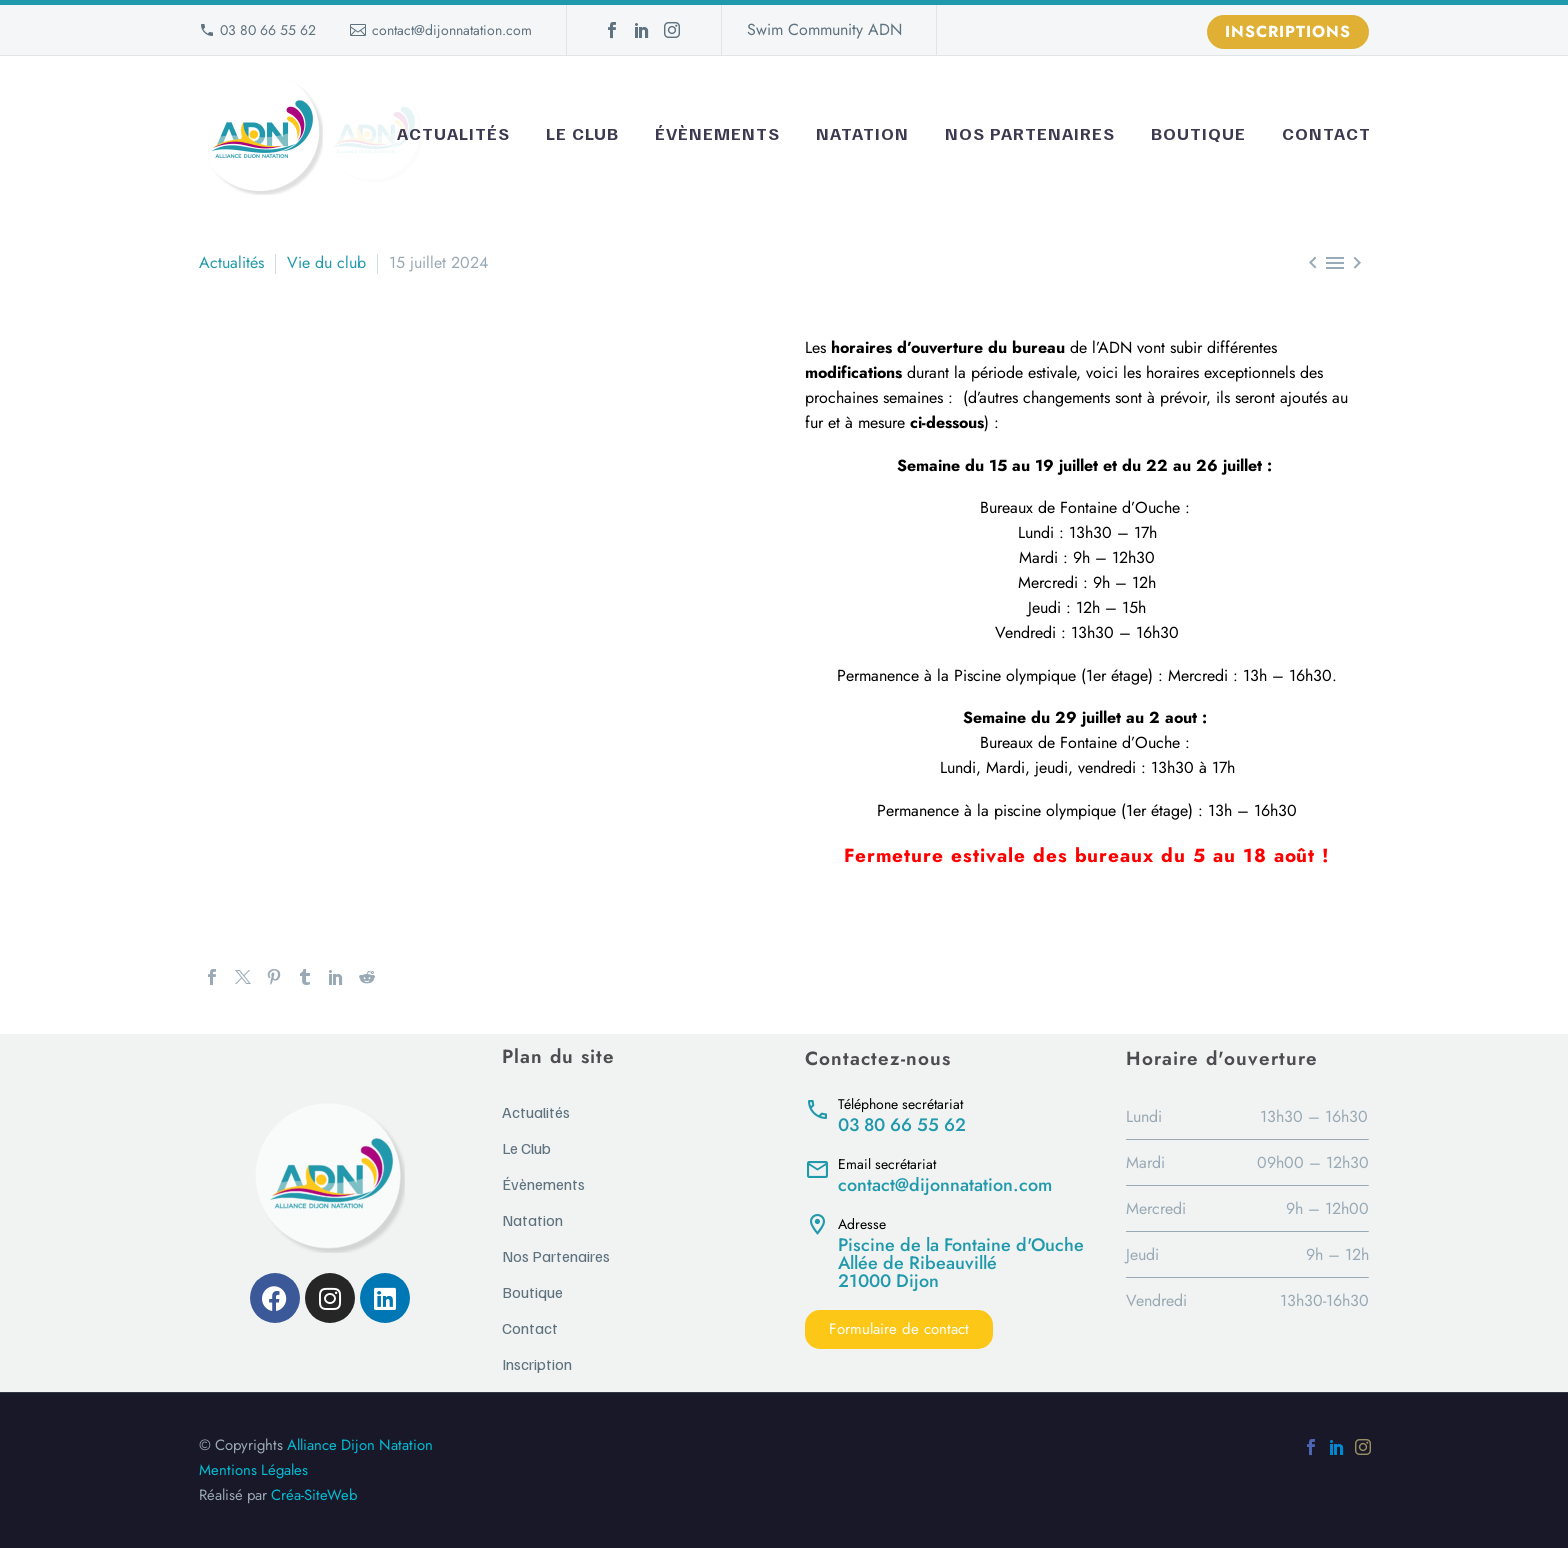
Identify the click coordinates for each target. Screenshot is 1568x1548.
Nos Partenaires (1030, 133)
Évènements (717, 133)
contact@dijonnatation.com (452, 30)
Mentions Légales (253, 1470)
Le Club (582, 133)
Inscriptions (1288, 31)
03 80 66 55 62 (268, 30)
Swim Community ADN (824, 29)
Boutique (1198, 133)
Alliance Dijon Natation (360, 1445)
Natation (862, 133)
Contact (1326, 133)
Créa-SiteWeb (314, 1495)
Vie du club (326, 262)
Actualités (453, 133)
